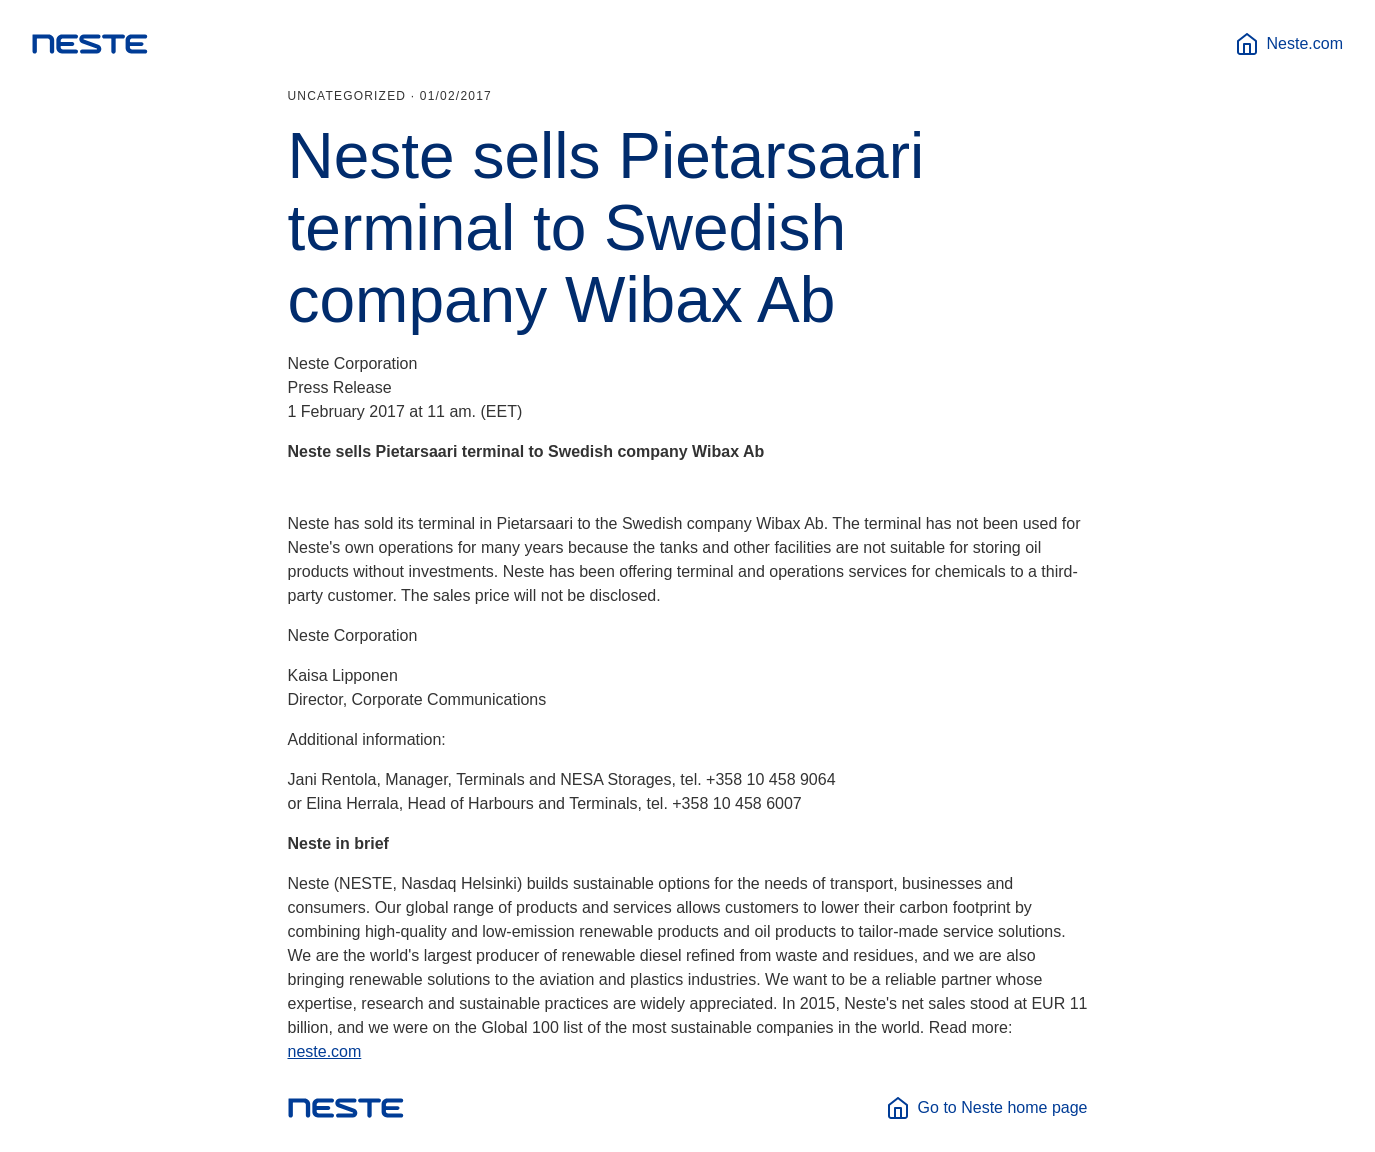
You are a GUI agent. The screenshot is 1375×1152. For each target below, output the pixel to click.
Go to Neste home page (987, 1108)
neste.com (325, 1051)
